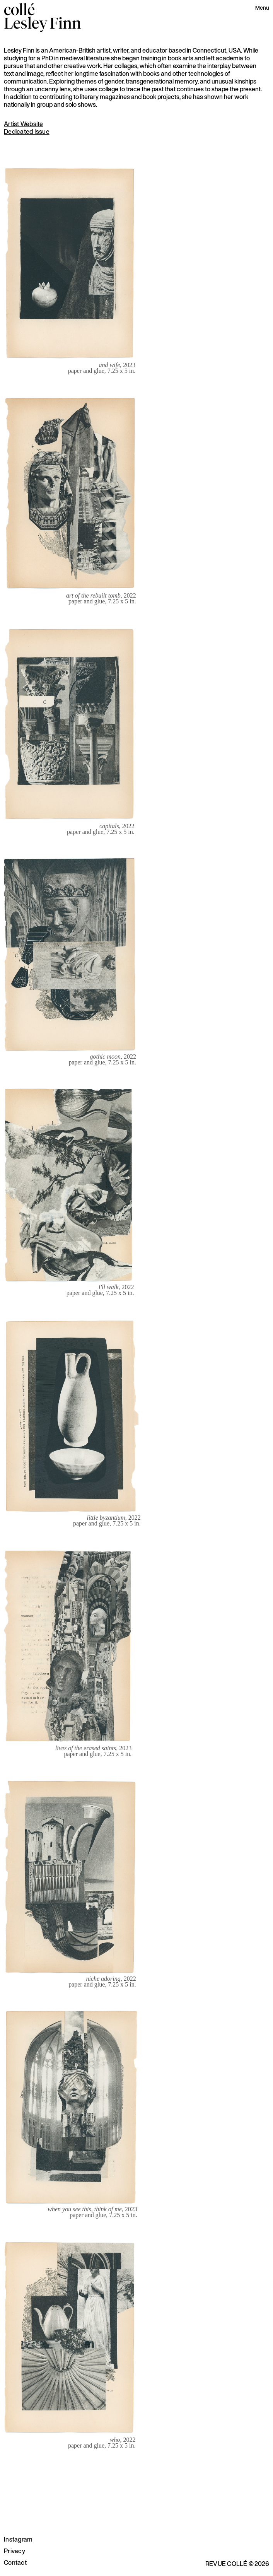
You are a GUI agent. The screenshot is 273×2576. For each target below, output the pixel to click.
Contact (15, 2562)
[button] (262, 9)
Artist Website (23, 124)
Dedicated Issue (26, 131)
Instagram (18, 2539)
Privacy (14, 2551)
